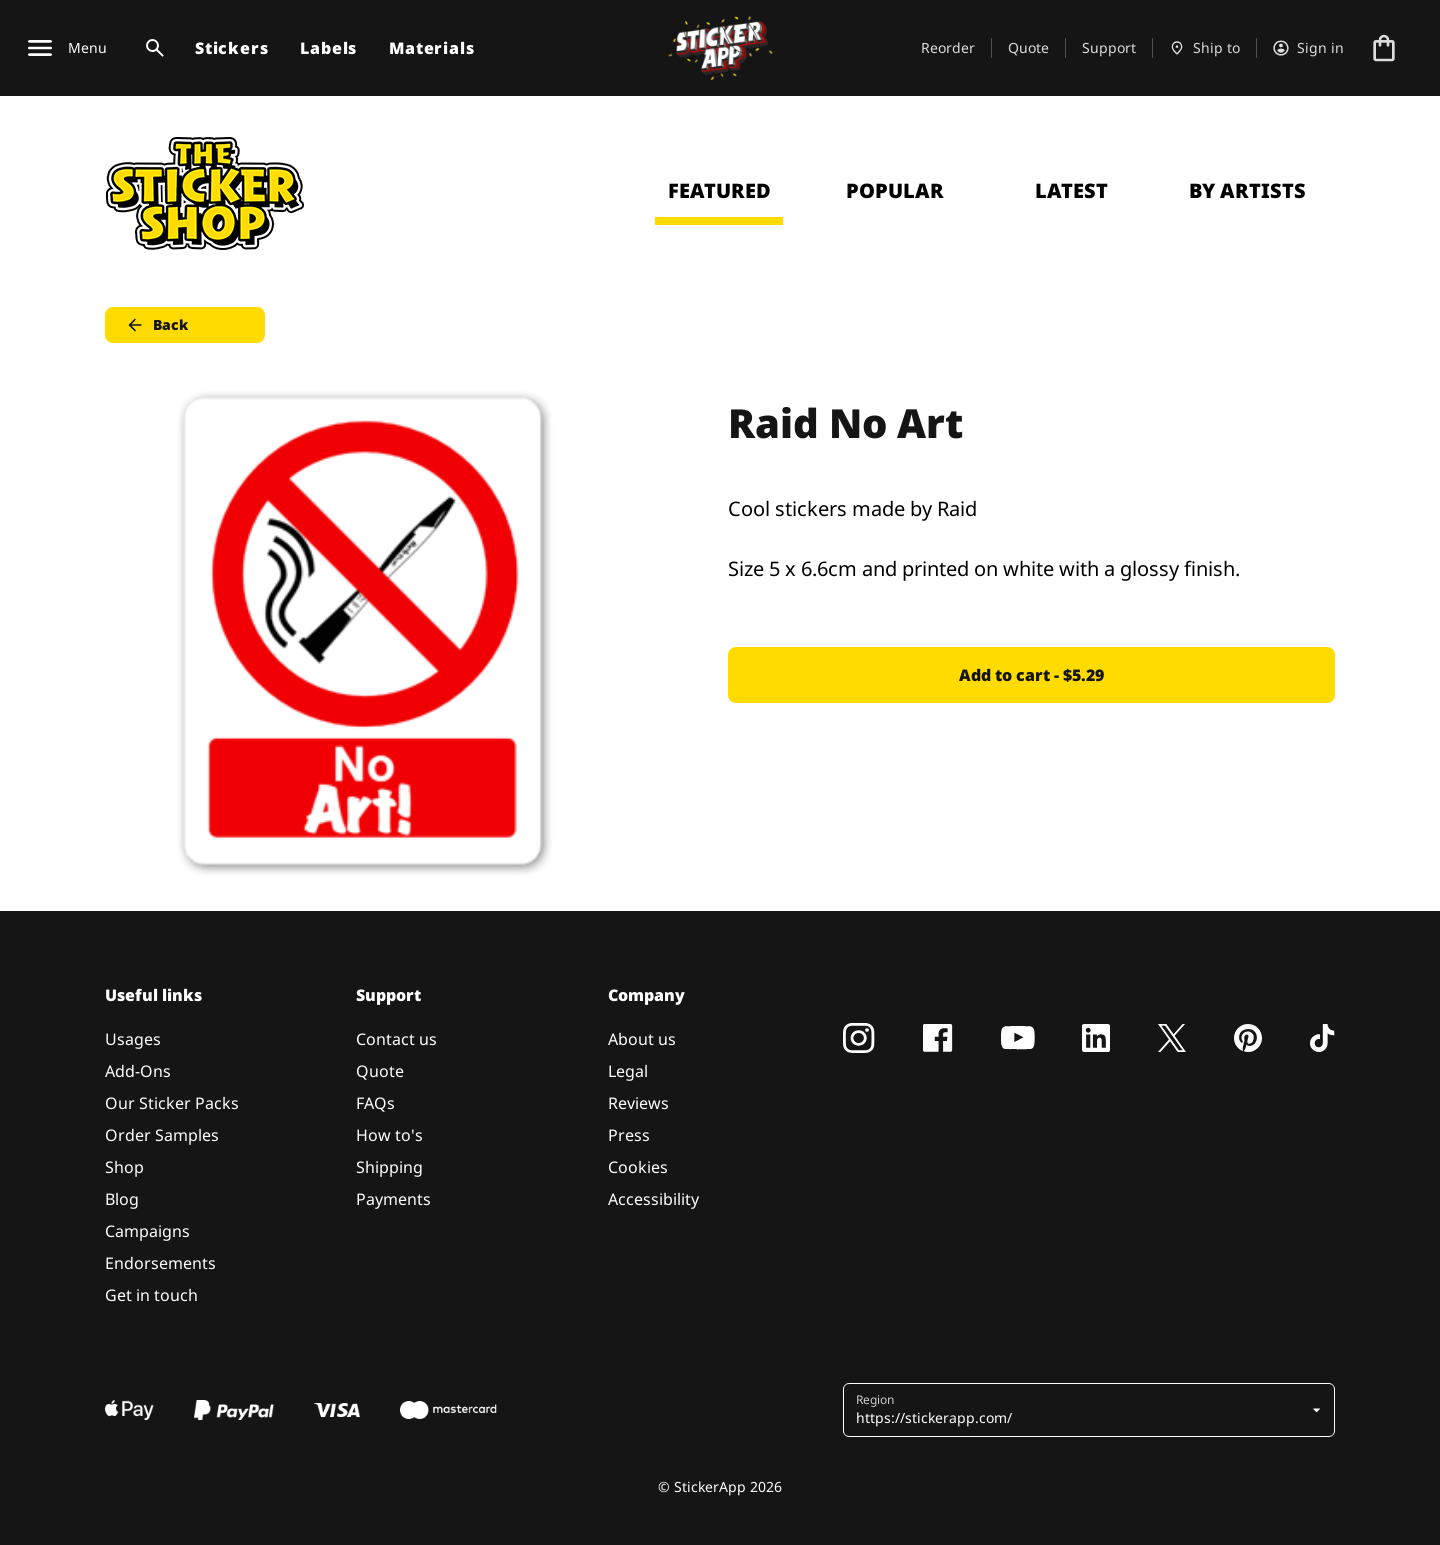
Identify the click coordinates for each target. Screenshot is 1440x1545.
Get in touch (151, 1295)
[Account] (1308, 48)
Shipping (389, 1167)
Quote (1028, 47)
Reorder (948, 47)
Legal (628, 1071)
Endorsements (160, 1263)
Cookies (638, 1167)
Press (629, 1135)
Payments (393, 1199)
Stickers (231, 48)
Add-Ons (138, 1071)
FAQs (375, 1103)
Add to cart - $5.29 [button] (1031, 675)
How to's (389, 1135)
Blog (122, 1199)
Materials (431, 48)
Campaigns (147, 1231)
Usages (133, 1039)
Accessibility (653, 1199)
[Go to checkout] (1384, 48)
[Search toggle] (151, 48)
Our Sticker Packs (172, 1103)
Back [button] (156, 325)
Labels (328, 48)
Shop (124, 1167)
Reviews (638, 1103)
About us (642, 1039)
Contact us (396, 1039)
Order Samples (162, 1135)
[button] (1081, 1410)
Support (1109, 47)
